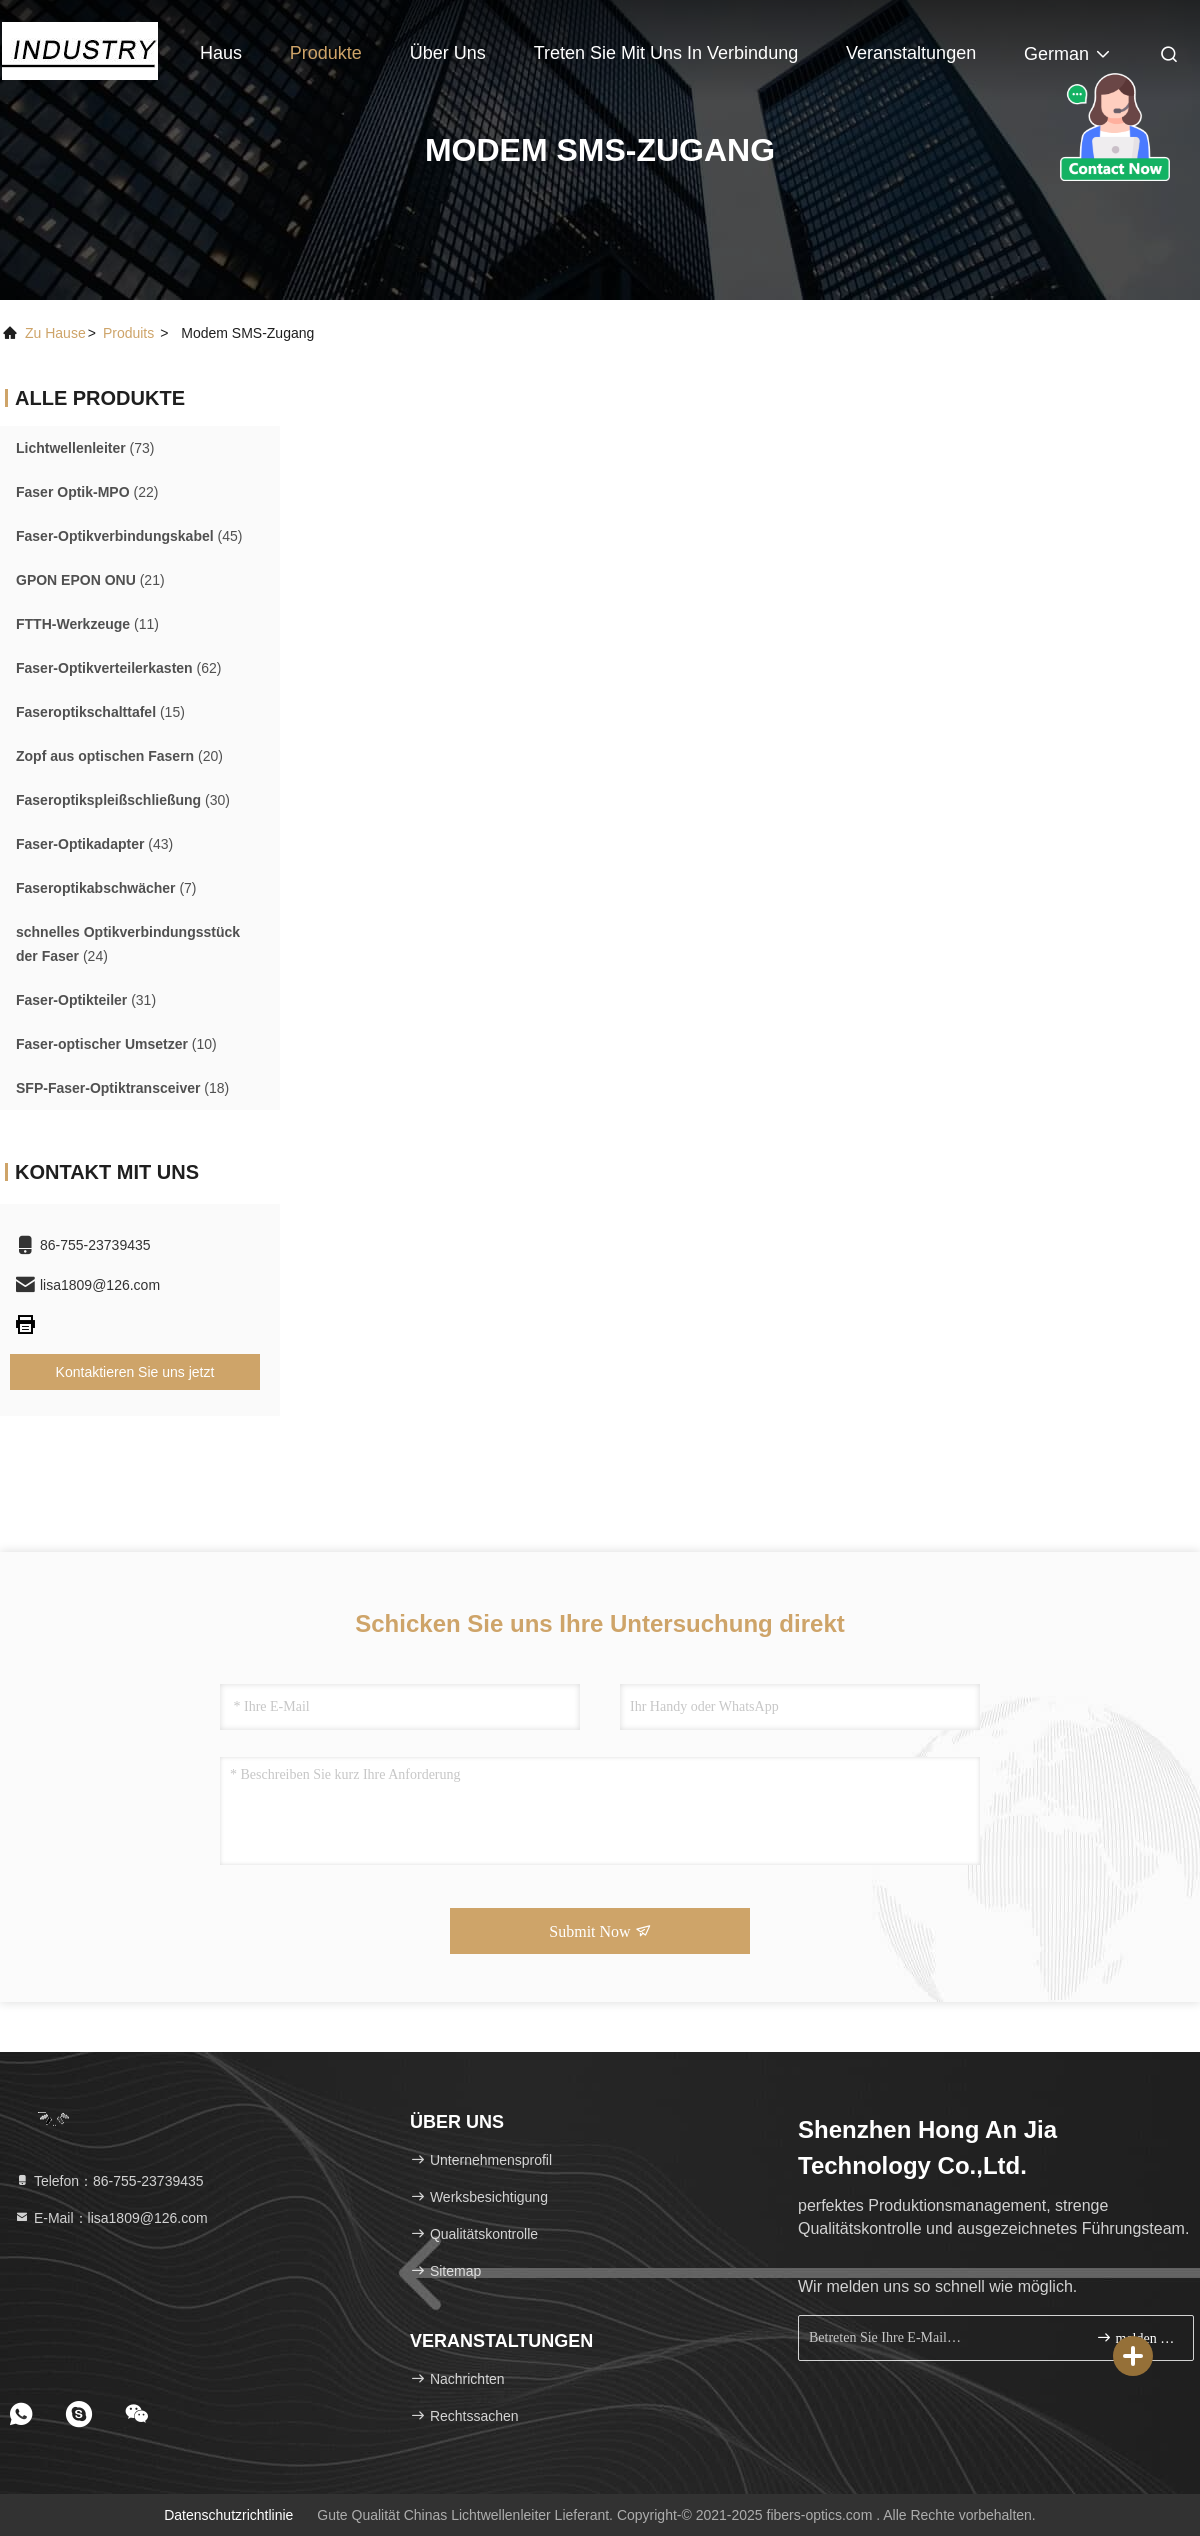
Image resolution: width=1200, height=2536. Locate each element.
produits (128, 333)
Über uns (448, 53)
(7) (106, 888)
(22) (87, 492)
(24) (128, 944)
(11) (87, 624)
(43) (94, 844)
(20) (119, 756)
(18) (122, 1088)
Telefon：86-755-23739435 (109, 2181)
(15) (100, 712)
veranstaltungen (911, 53)
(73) (85, 448)
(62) (118, 668)
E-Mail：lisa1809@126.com (111, 2218)
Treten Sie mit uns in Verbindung (666, 53)
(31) (86, 1000)
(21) (90, 580)
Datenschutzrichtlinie (228, 2515)
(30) (123, 800)
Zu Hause (55, 333)
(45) (129, 536)
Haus (221, 53)
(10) (116, 1044)
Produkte (326, 53)
